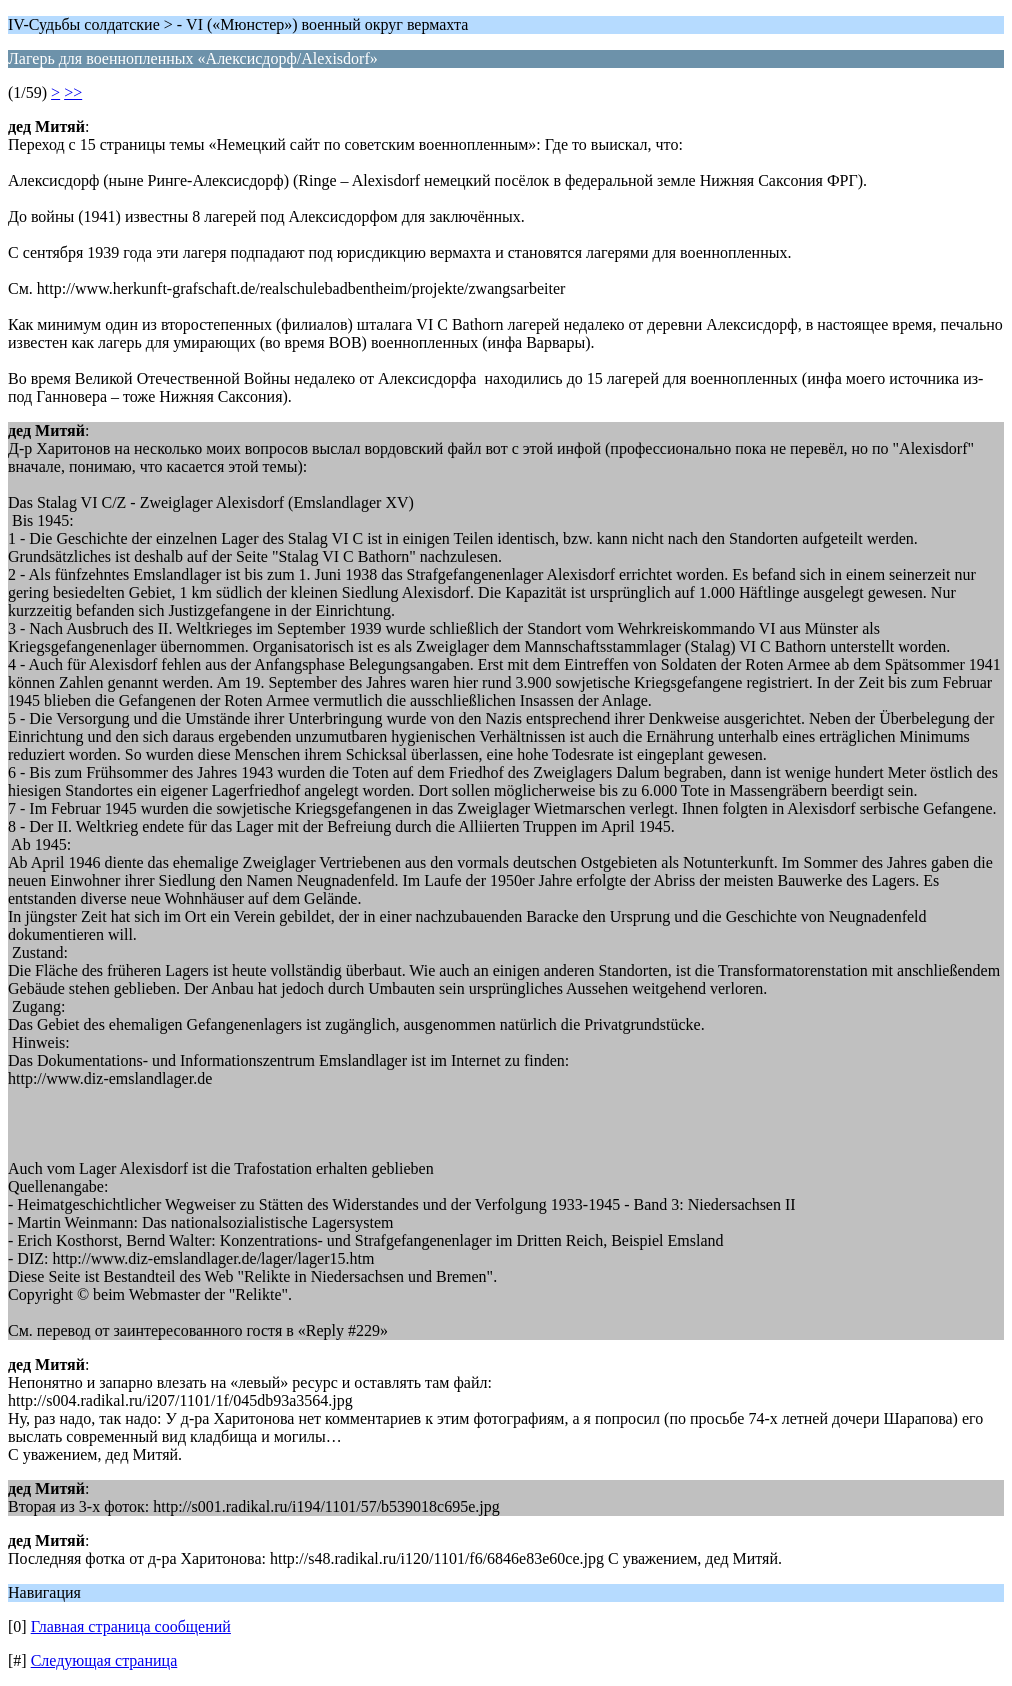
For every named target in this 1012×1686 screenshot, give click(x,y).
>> (73, 92)
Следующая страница (104, 1660)
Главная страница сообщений (131, 1626)
